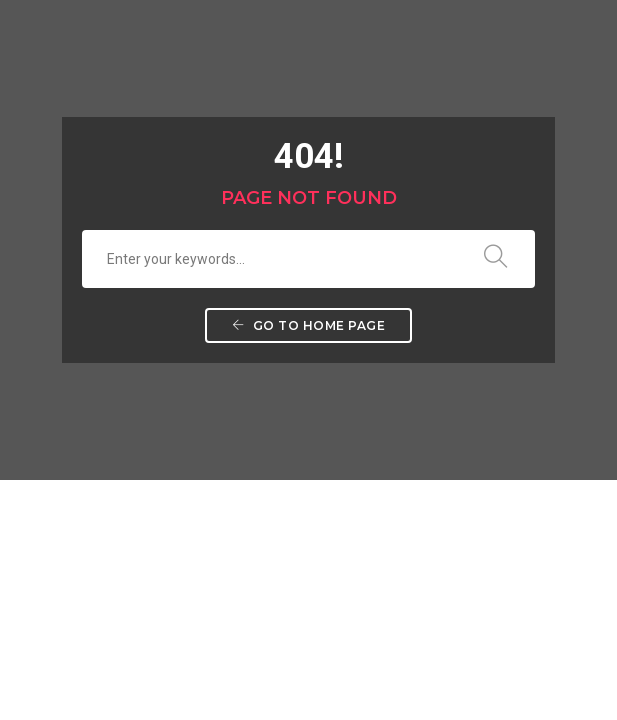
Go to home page (309, 325)
